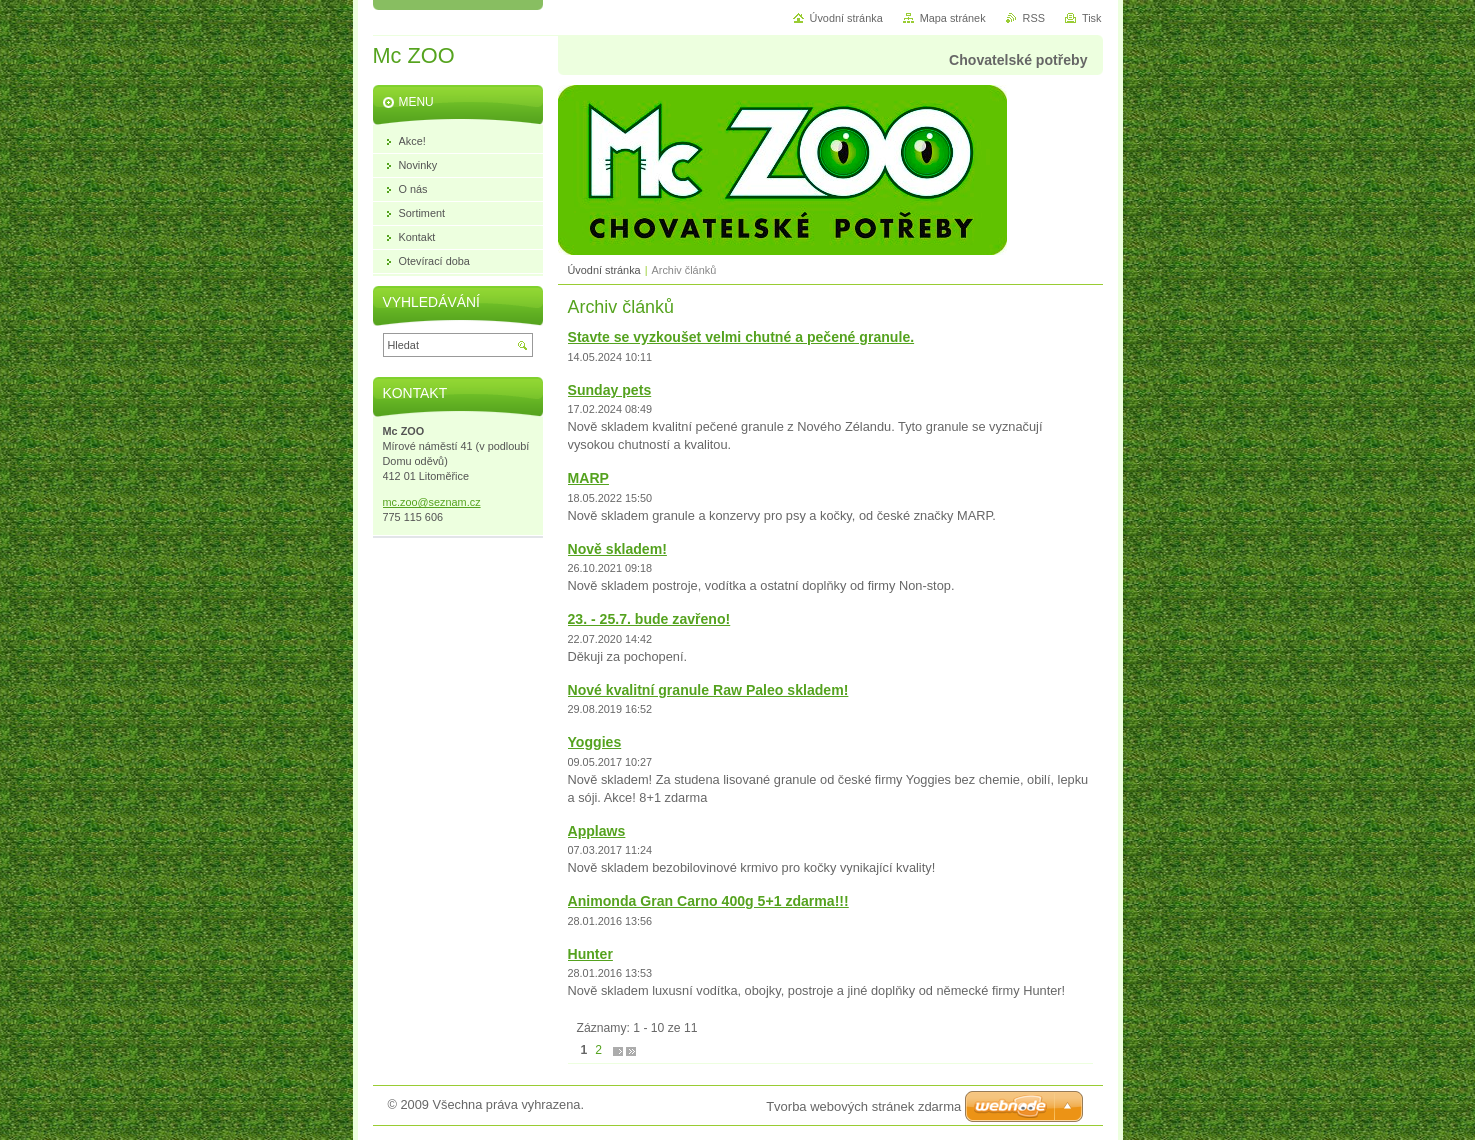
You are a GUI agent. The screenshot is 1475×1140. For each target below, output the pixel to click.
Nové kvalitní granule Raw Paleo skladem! (708, 690)
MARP (588, 478)
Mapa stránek (953, 18)
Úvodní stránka (604, 270)
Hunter (590, 954)
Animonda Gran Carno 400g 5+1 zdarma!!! (708, 901)
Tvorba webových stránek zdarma (863, 1106)
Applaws (597, 831)
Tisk (1092, 18)
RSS (1034, 18)
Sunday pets (610, 390)
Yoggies (595, 742)
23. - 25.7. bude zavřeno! (649, 619)
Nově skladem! (617, 549)
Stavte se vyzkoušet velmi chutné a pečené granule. (741, 337)
